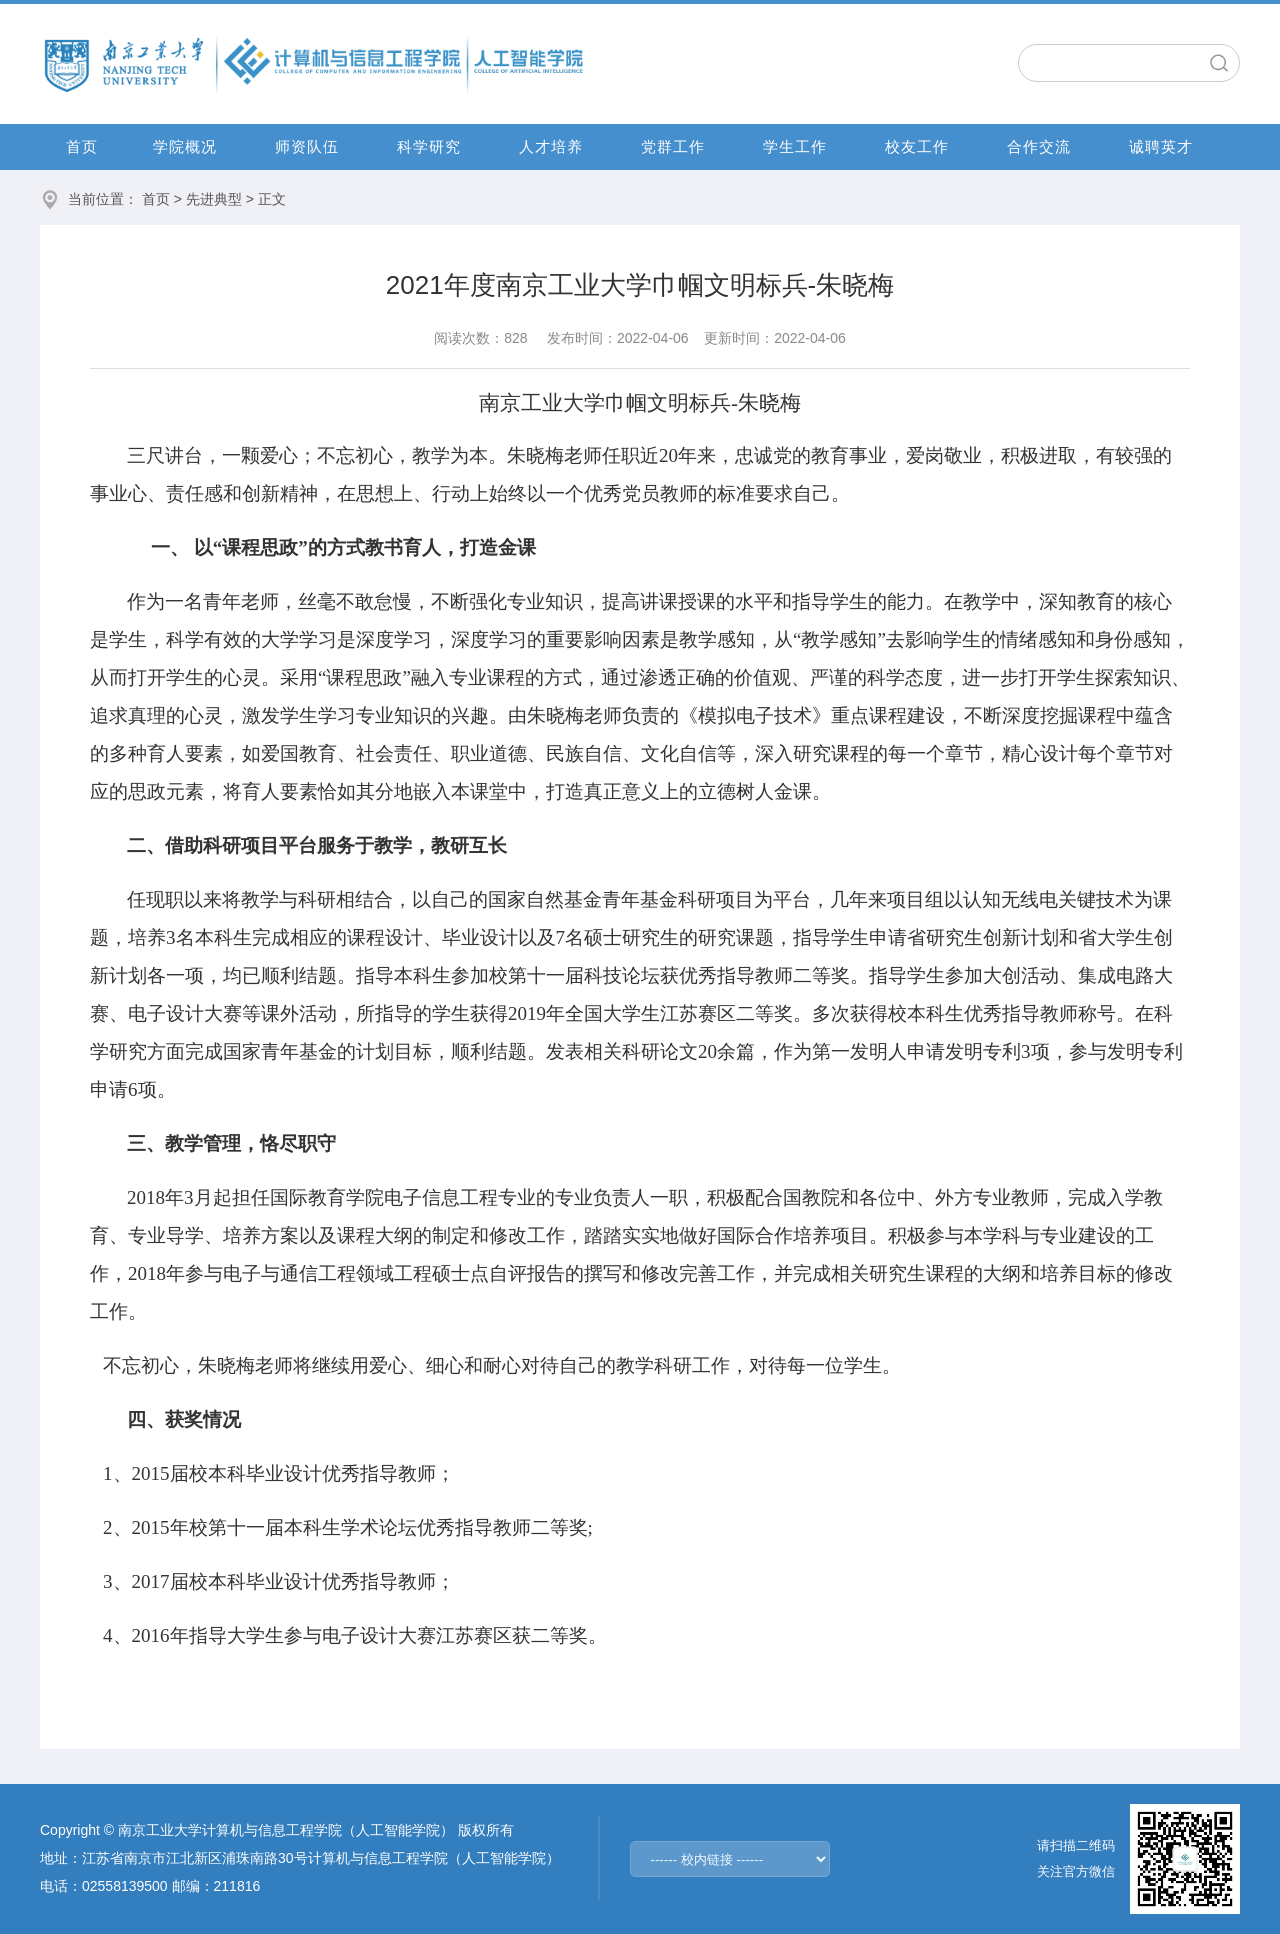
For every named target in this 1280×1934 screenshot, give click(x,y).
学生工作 (795, 146)
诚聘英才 (1161, 146)
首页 (82, 146)
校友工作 (917, 146)
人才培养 (551, 146)
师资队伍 (307, 146)
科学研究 (429, 146)
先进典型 (214, 199)
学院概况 (185, 146)
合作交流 (1039, 146)
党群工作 (673, 146)
